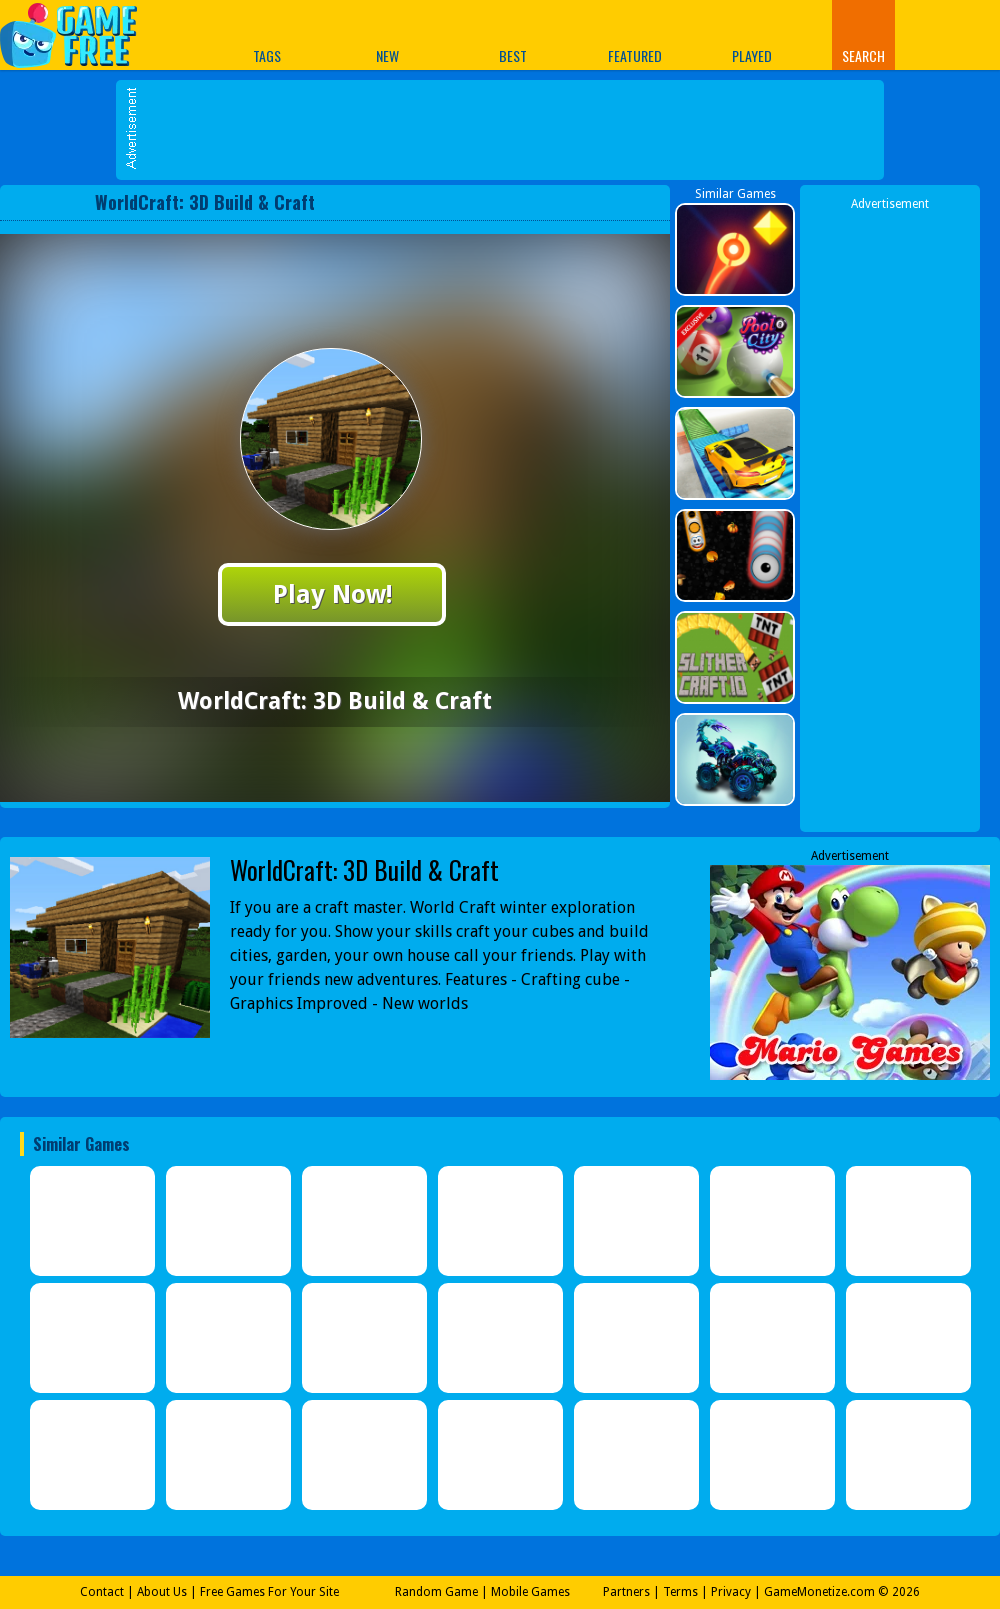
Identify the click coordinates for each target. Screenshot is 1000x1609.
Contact (102, 1592)
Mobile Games (530, 1592)
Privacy (731, 1592)
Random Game (436, 1592)
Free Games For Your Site (269, 1592)
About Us (162, 1592)
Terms (680, 1592)
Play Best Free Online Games (78, 34)
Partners (626, 1592)
